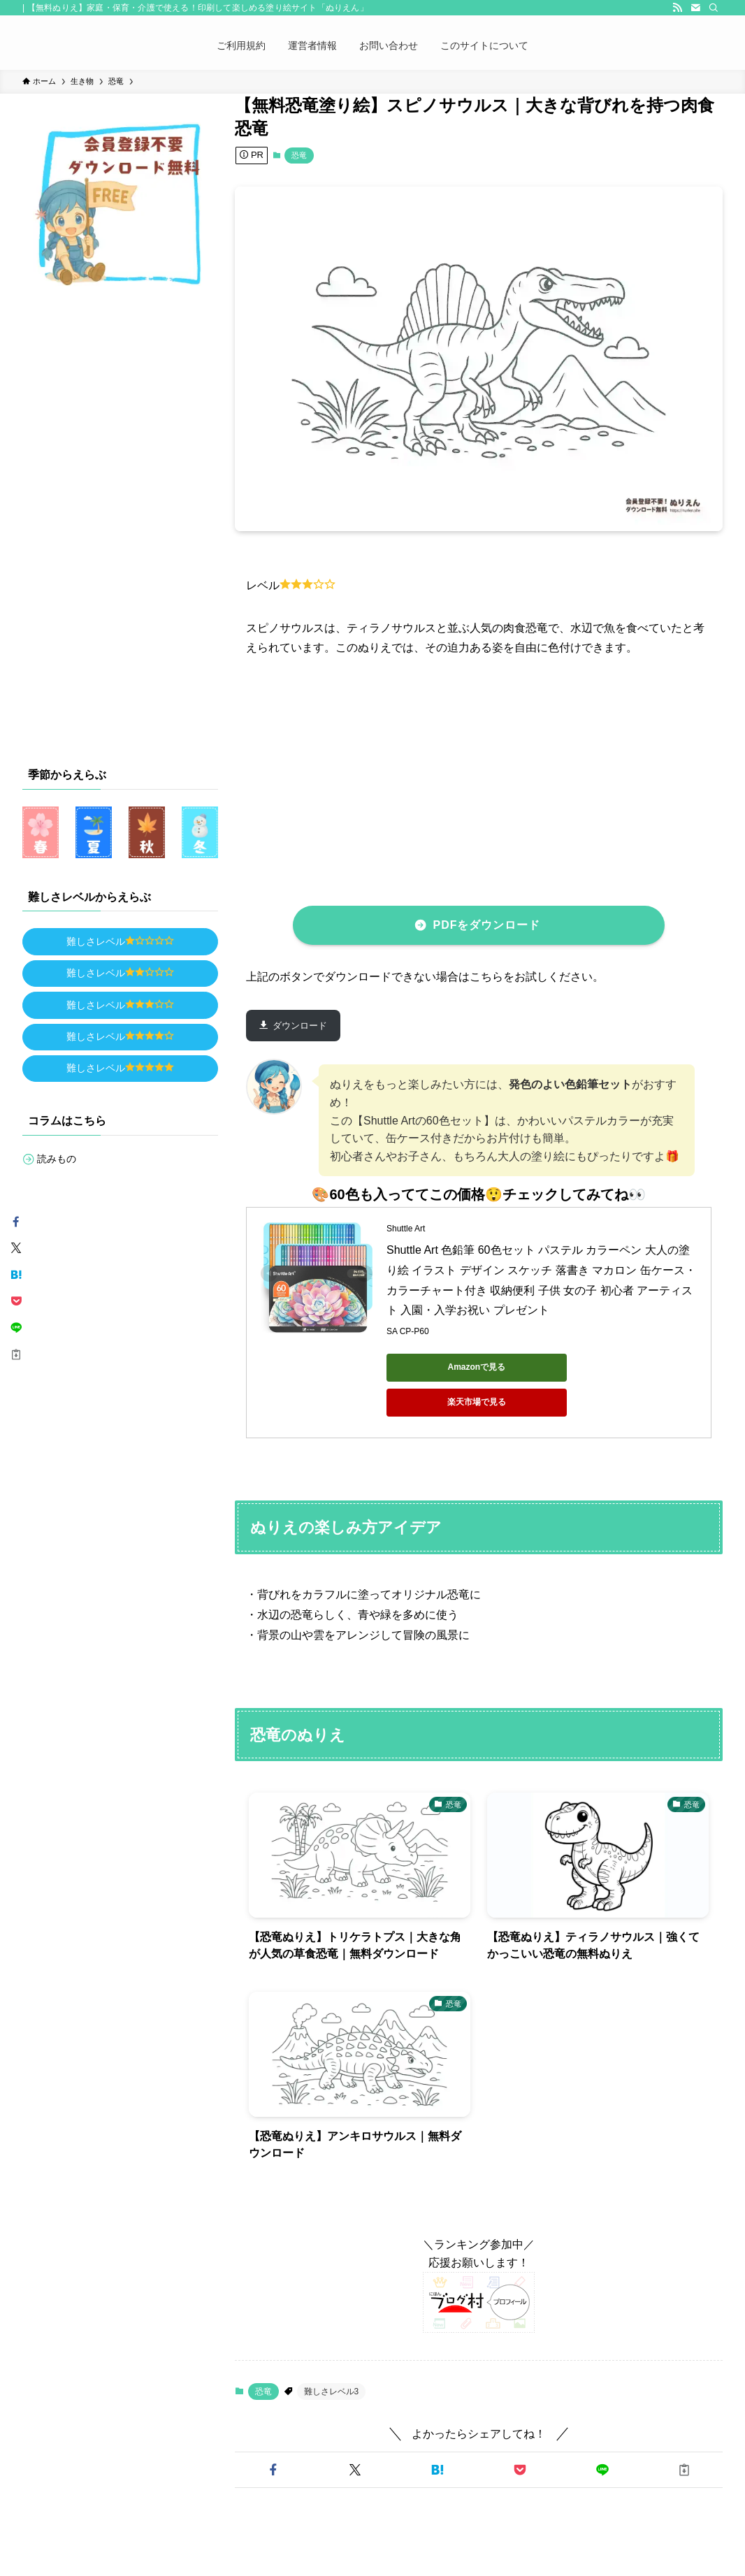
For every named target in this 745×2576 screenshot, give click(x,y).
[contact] (695, 7)
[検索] (713, 7)
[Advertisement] (495, 778)
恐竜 (299, 155)
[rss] (677, 7)
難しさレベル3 (331, 2356)
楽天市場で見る (582, 1367)
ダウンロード (300, 1025)
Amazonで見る (450, 1367)
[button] (273, 2435)
